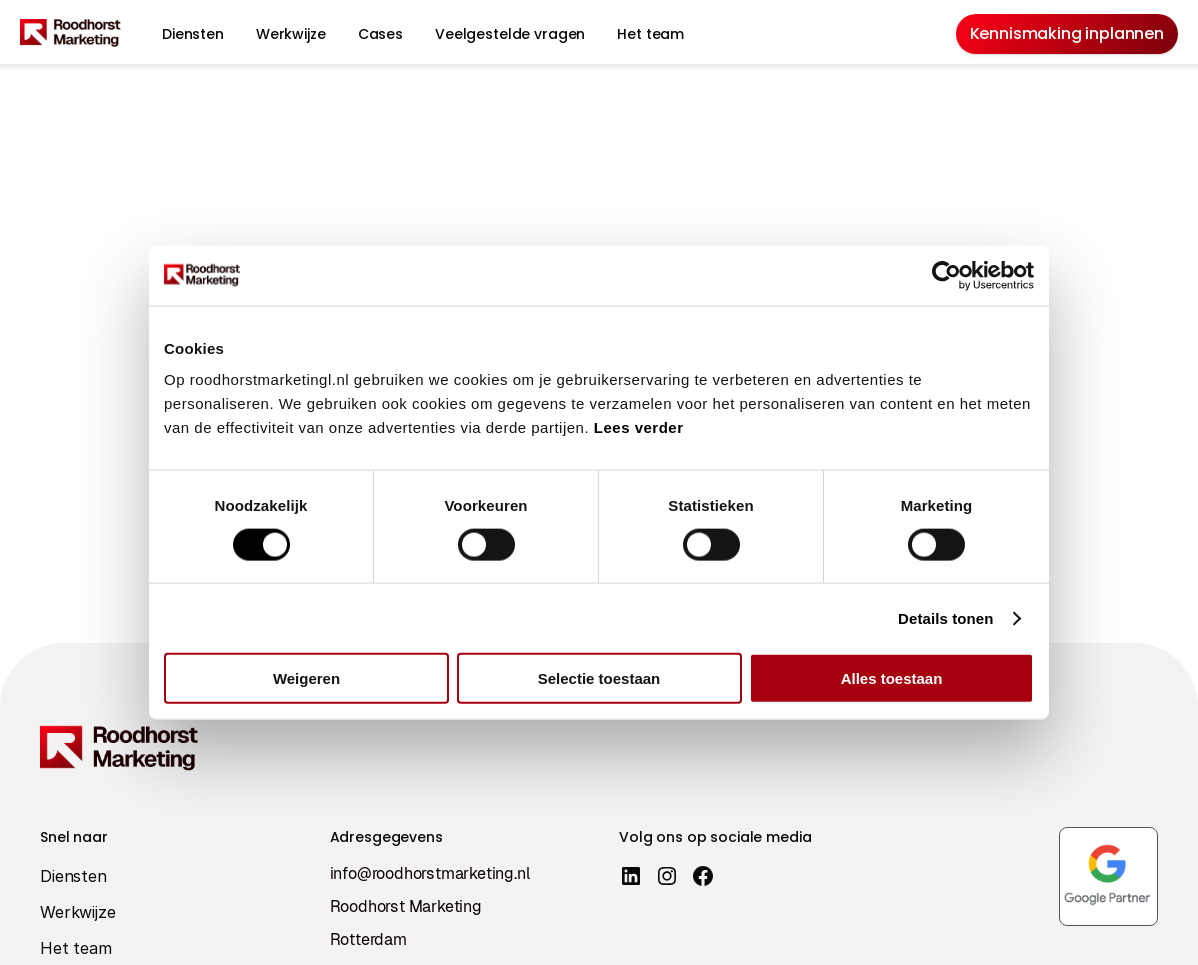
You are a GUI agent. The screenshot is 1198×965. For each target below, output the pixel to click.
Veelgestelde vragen (510, 34)
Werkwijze (291, 34)
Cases (380, 34)
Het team (650, 34)
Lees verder (639, 427)
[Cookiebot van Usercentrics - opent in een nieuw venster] (946, 275)
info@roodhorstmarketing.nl (430, 873)
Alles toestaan (892, 678)
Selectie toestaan (599, 678)
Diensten (193, 34)
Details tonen (945, 617)
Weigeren (306, 678)
